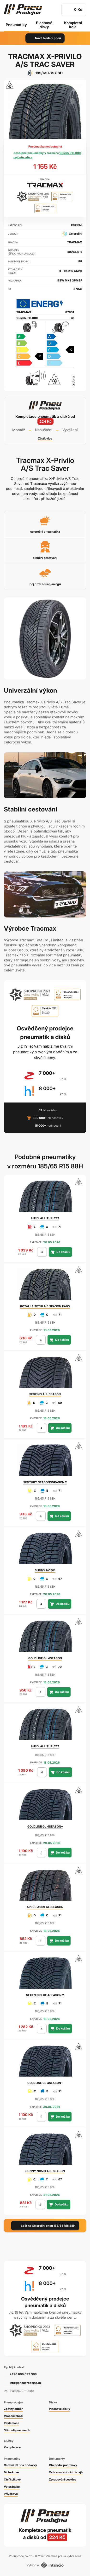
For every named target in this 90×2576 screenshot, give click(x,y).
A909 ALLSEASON (45, 1907)
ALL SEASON (45, 1394)
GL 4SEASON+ (45, 1826)
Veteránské (12, 2486)
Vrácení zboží (13, 2416)
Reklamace (11, 2423)
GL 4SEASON (45, 1658)
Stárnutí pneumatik (17, 2430)
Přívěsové (11, 2494)
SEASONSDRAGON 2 (45, 1482)
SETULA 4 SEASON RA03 (45, 1306)
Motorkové (11, 2472)
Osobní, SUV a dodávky (20, 2465)
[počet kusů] (42, 1252)
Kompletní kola (73, 25)
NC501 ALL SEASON (45, 2171)
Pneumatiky (16, 24)
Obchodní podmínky (63, 2465)
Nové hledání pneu (45, 38)
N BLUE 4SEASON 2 (45, 1995)
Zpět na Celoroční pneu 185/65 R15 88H (45, 2225)
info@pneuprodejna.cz (26, 2383)
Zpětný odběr (13, 2409)
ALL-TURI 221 (45, 1218)
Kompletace (12, 2447)
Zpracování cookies (62, 2479)
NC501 (45, 1570)
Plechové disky (44, 25)
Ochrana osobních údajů (66, 2472)
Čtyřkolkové (12, 2479)
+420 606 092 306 (23, 2374)
